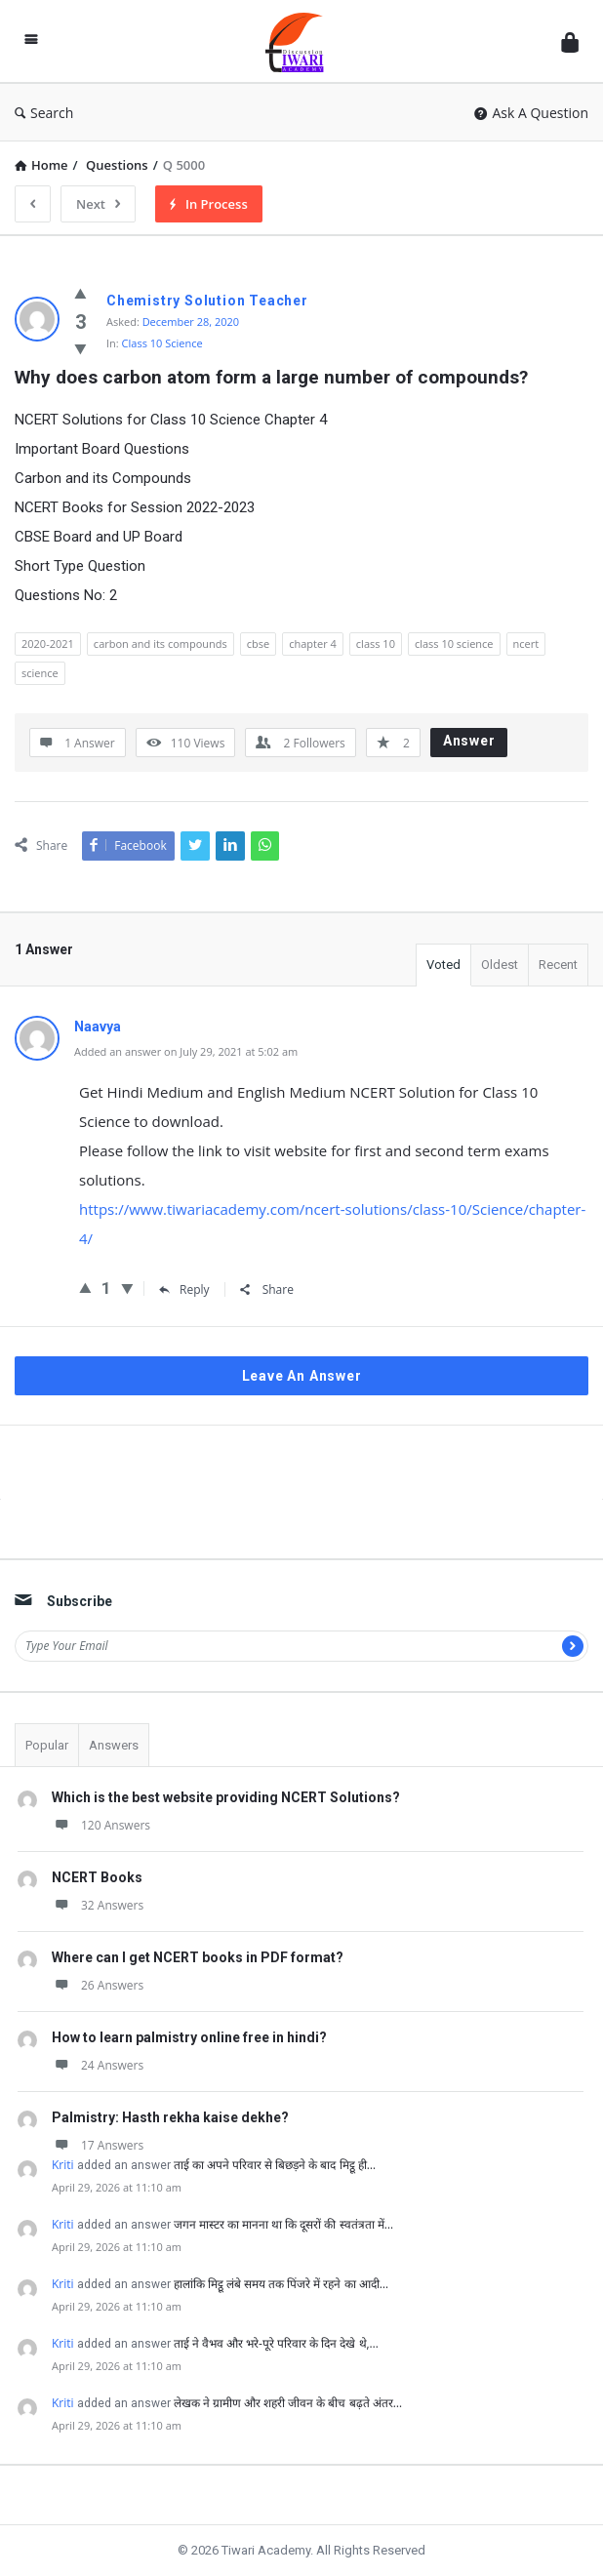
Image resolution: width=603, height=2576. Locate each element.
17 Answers (97, 2145)
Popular (46, 1745)
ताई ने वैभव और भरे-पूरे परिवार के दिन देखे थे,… (276, 2343)
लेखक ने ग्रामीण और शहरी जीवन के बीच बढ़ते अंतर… (288, 2403)
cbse (258, 643)
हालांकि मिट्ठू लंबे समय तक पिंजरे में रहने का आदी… (281, 2283)
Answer (469, 740)
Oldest (499, 964)
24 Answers (97, 2065)
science (40, 672)
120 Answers (101, 1825)
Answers (114, 1745)
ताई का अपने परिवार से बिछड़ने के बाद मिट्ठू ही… (275, 2164)
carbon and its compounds (160, 643)
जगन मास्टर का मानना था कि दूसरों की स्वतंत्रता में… (283, 2224)
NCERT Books (97, 1877)
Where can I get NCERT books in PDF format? (197, 1957)
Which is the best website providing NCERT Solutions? (226, 1797)
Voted (443, 964)
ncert (526, 643)
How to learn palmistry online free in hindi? (189, 2037)
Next (98, 204)
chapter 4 (313, 643)
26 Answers (97, 1985)
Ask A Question (531, 112)
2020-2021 (47, 643)
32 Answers (97, 1905)
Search (44, 112)
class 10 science (454, 643)
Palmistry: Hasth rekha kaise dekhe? (170, 2117)
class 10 (375, 643)
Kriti (63, 2164)
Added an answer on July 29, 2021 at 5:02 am (186, 1051)
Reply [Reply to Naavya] (184, 1289)
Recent (558, 964)
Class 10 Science (162, 343)
